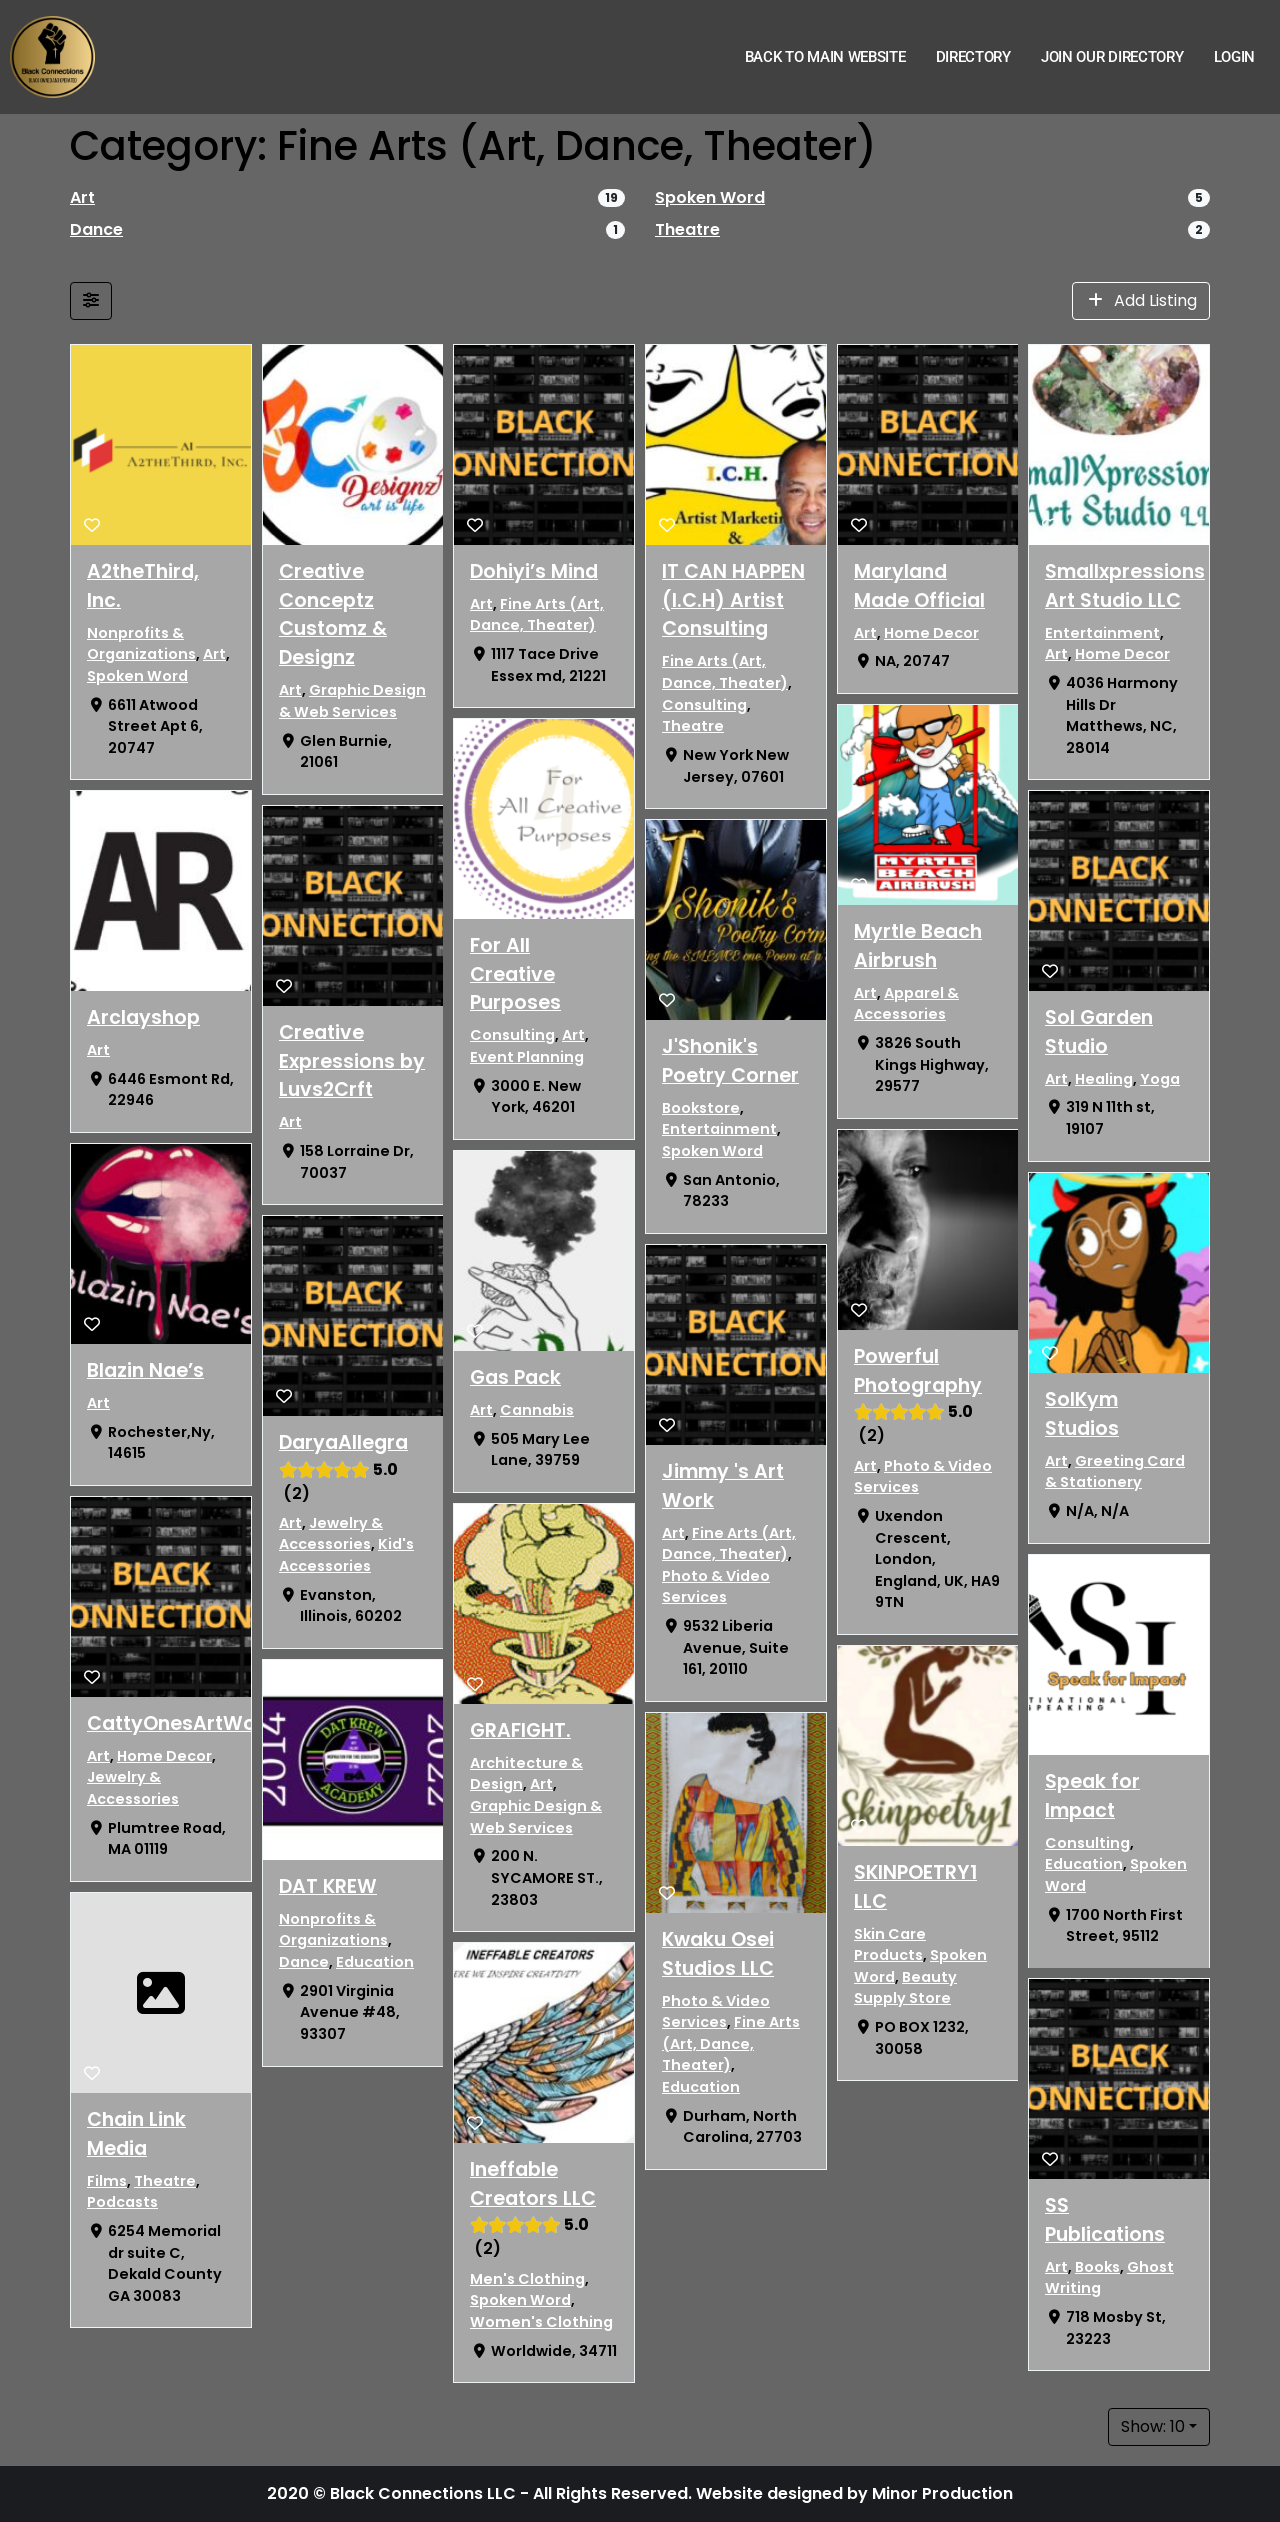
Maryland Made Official (919, 586)
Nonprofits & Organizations (141, 644)
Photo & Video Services (716, 1587)
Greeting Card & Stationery (1115, 1472)
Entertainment (719, 1129)
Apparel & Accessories (906, 1004)
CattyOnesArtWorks (186, 1723)
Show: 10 (1153, 2426)
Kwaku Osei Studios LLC (718, 1954)
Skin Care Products (890, 1944)
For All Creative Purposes (515, 974)
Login (1235, 57)
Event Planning (527, 1057)
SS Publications (1105, 2220)
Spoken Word (710, 197)
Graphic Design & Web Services (352, 701)
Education (375, 1962)
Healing (1104, 1079)
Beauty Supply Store (905, 1988)
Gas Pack (515, 1377)
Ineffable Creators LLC (533, 2184)
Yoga (1160, 1079)
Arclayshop (143, 1017)
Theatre (687, 229)
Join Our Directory (1112, 57)
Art (82, 197)
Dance (96, 229)
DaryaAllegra (343, 1442)
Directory (973, 57)
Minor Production (942, 2493)
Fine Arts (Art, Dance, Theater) (537, 615)
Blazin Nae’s (145, 1370)
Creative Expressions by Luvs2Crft (352, 1061)
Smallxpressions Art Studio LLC (1125, 586)
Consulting (512, 1036)
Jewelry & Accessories (133, 1788)
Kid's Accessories (346, 1556)
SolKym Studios (1082, 1414)
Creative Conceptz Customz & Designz (333, 614)
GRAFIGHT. (520, 1730)
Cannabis (537, 1410)
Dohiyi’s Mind (534, 571)
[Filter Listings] (91, 301)
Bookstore (701, 1108)
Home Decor (164, 1756)
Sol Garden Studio (1099, 1032)
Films (107, 2181)
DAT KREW (328, 1886)
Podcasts (122, 2202)
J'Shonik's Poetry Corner (730, 1061)
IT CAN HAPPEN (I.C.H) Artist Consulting (733, 600)
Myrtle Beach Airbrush (918, 946)
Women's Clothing (541, 2322)
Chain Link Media (136, 2134)
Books (1097, 2267)
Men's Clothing (527, 2279)
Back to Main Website (825, 57)
